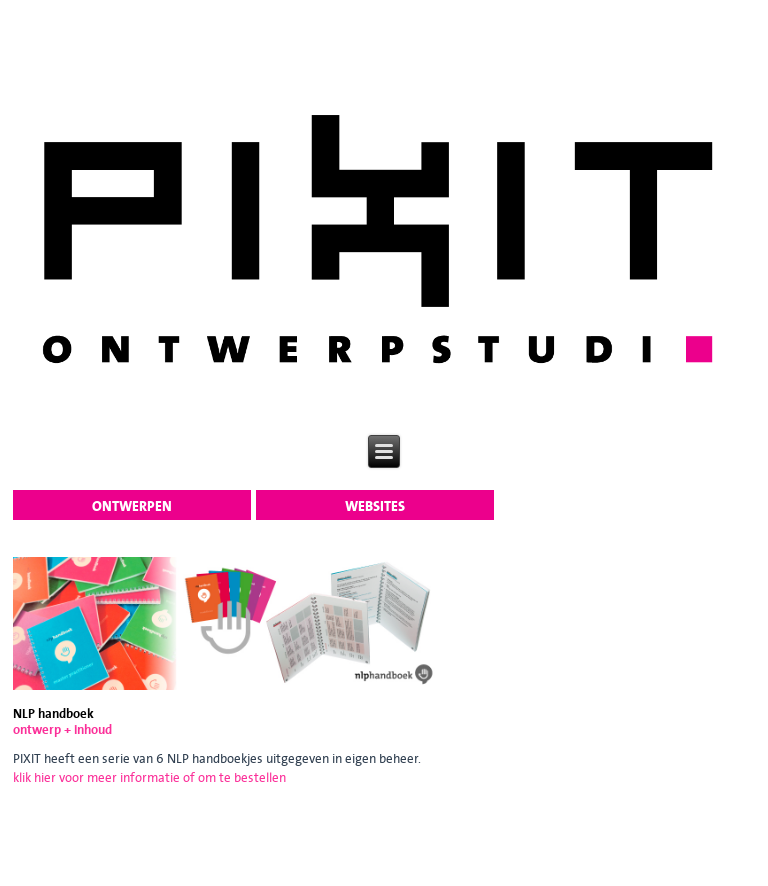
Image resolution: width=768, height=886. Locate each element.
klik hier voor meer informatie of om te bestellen (149, 777)
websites (375, 506)
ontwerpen (132, 506)
